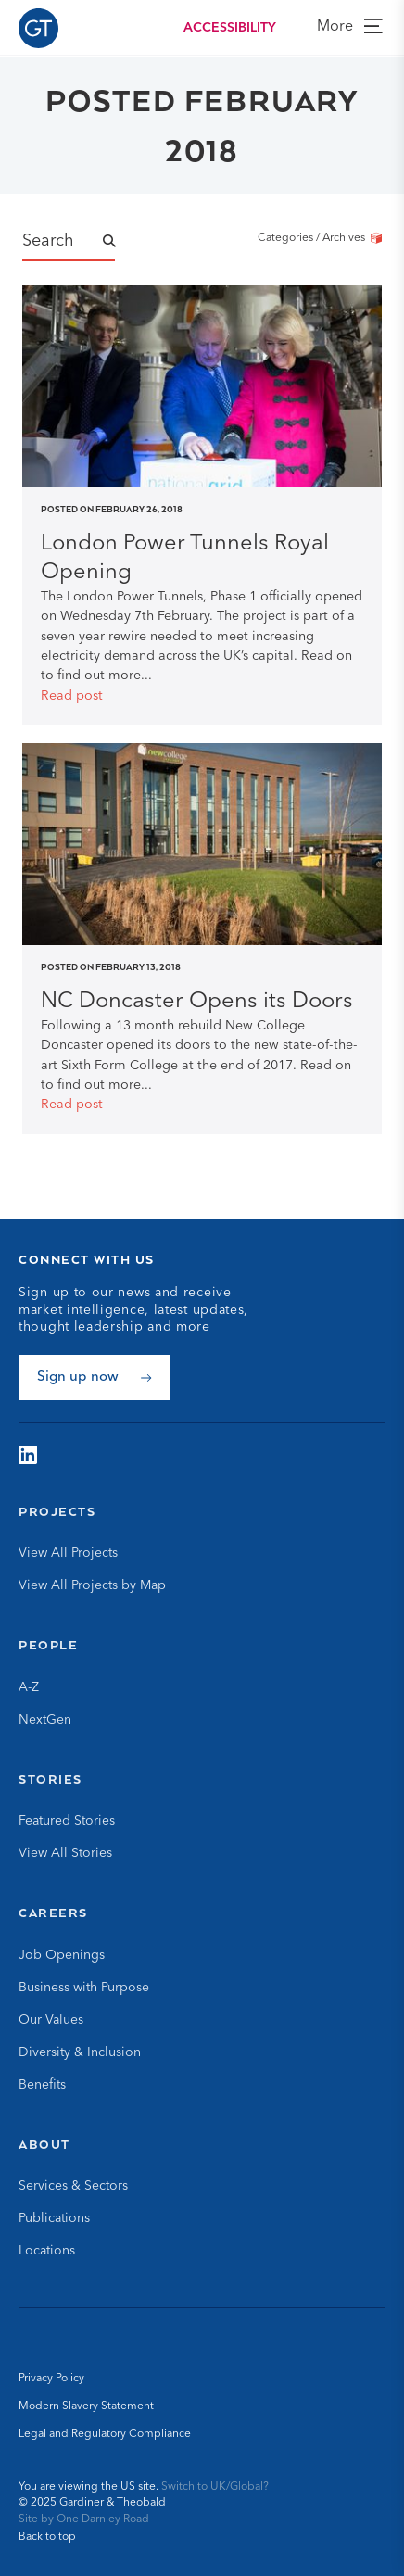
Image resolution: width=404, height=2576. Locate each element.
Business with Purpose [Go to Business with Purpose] (84, 1987)
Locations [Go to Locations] (47, 2250)
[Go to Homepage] (38, 28)
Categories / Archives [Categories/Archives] (320, 238)
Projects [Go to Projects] (57, 1511)
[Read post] (202, 696)
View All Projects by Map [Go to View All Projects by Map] (92, 1585)
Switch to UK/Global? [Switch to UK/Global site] (215, 2487)
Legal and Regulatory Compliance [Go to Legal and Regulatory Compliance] (105, 2434)
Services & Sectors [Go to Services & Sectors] (73, 2185)
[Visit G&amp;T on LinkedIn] (28, 1455)
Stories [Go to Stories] (50, 1779)
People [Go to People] (48, 1644)
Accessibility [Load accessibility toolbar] (229, 27)
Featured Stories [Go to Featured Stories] (67, 1820)
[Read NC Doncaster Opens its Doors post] (202, 1002)
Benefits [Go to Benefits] (42, 2084)
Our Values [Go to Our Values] (51, 2020)
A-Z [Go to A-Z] (29, 1687)
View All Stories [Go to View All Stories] (65, 1853)
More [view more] (350, 26)
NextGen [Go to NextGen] (45, 1719)
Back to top (47, 2537)
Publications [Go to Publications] (54, 2218)
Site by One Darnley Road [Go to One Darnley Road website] (84, 2519)
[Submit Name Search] (126, 242)
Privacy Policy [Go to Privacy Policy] (51, 2378)
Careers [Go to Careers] (53, 1912)
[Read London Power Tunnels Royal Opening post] (202, 558)
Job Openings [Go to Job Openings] (62, 1955)
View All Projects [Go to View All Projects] (68, 1553)
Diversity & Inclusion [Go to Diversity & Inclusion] (80, 2052)
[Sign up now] (94, 1377)
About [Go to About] (44, 2144)
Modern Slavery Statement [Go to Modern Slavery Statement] (86, 2406)
